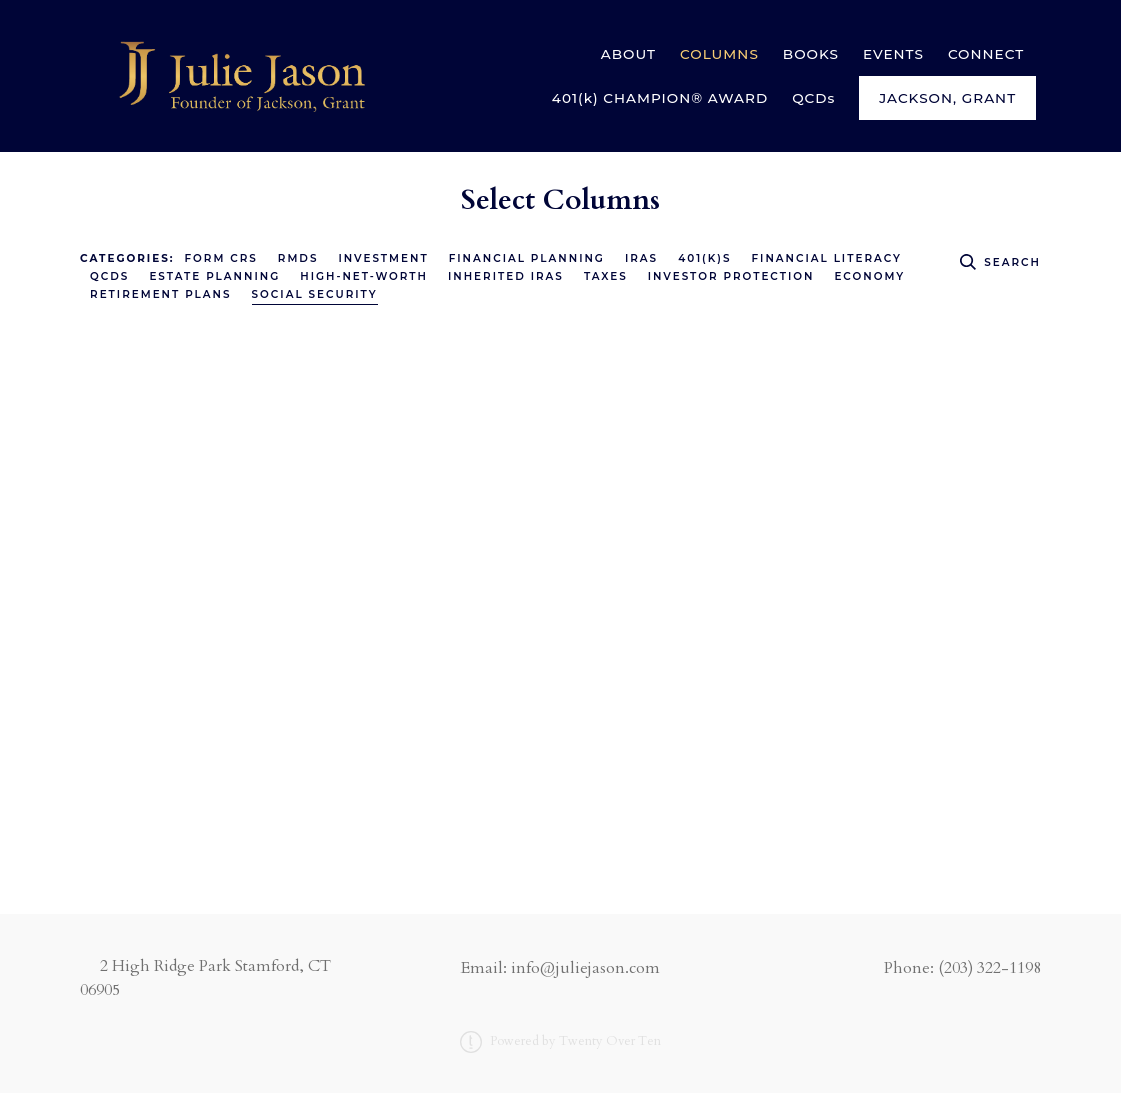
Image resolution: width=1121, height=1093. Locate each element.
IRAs (641, 258)
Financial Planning (527, 258)
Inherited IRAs (506, 276)
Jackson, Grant (947, 98)
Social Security (315, 294)
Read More (121, 774)
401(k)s (704, 258)
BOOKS (811, 54)
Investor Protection (731, 276)
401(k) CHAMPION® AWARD (660, 98)
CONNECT (986, 54)
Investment (383, 258)
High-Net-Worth (364, 276)
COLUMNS (719, 54)
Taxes (606, 276)
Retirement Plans (161, 294)
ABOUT (628, 54)
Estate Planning (214, 276)
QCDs (813, 98)
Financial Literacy (826, 258)
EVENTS (893, 54)
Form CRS (221, 258)
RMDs (298, 258)
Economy (869, 276)
